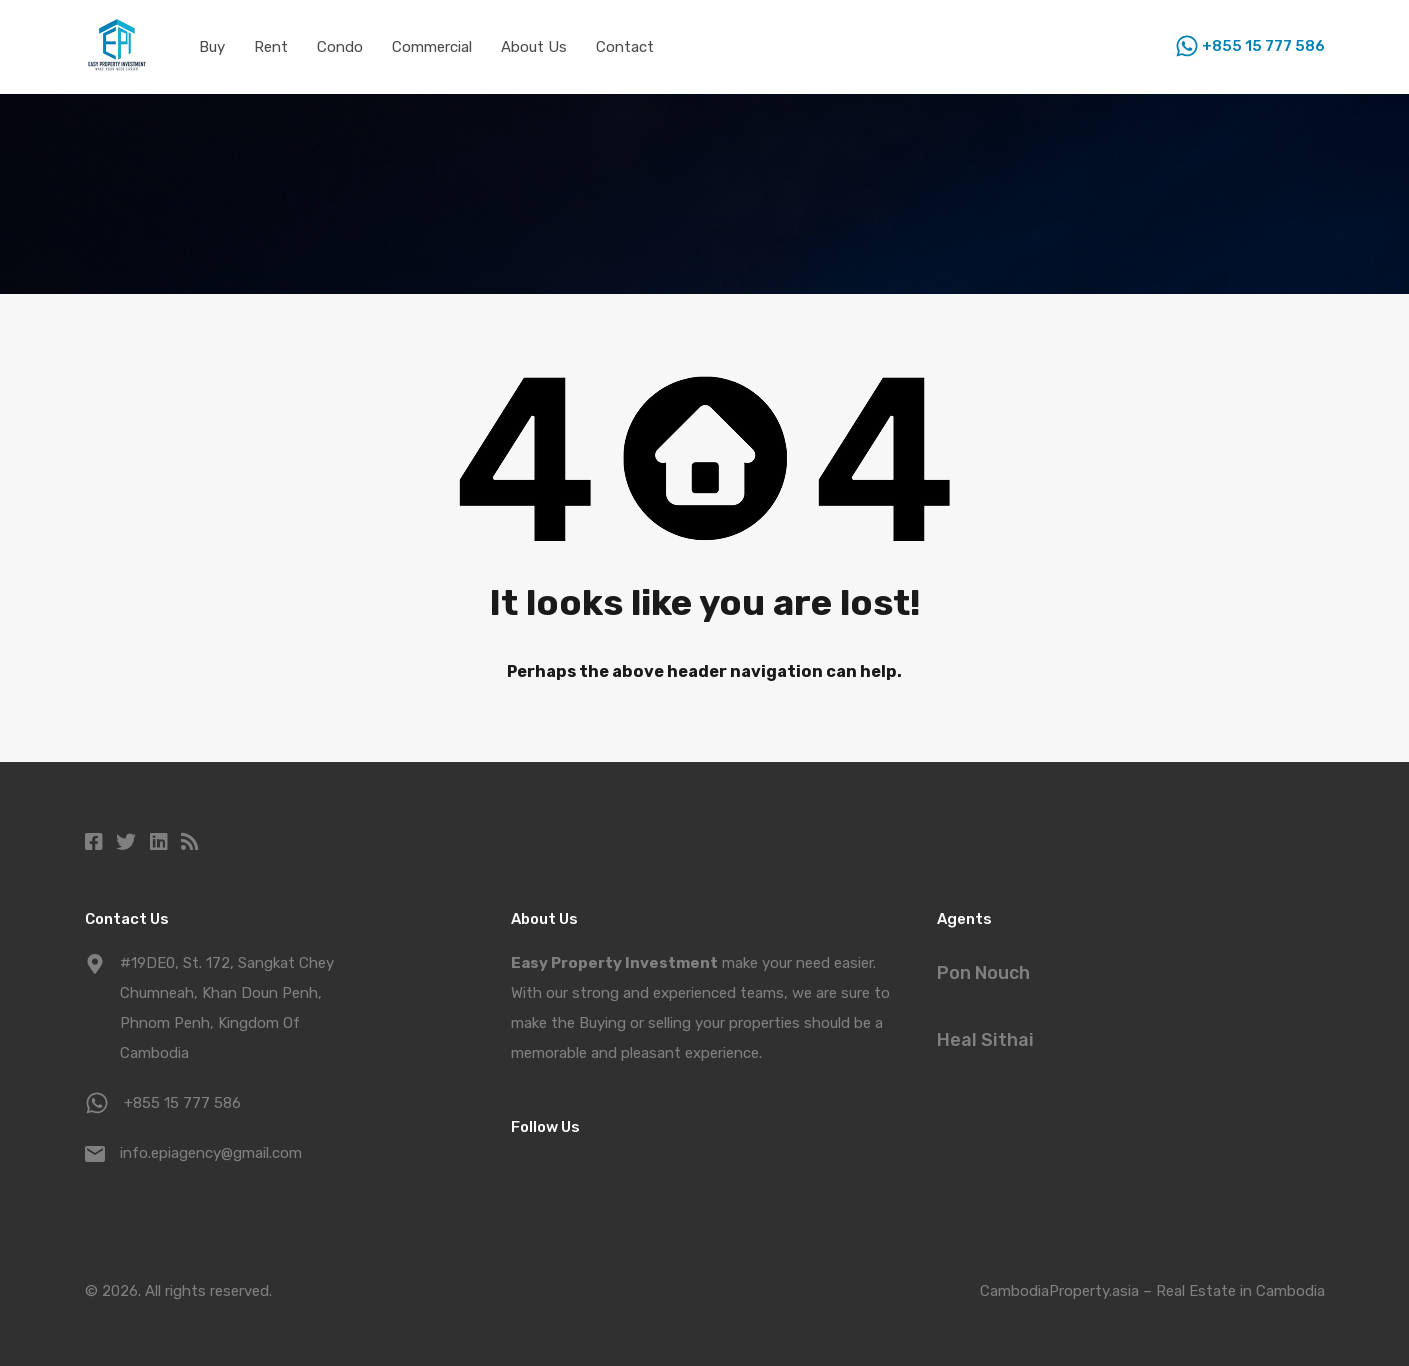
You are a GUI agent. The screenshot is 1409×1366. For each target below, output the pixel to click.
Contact (625, 47)
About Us (534, 47)
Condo (340, 47)
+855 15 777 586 (1263, 46)
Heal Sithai (985, 1040)
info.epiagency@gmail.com (211, 1153)
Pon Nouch (983, 973)
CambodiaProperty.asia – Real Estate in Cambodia (1152, 1291)
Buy (212, 47)
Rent (271, 47)
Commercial (432, 47)
